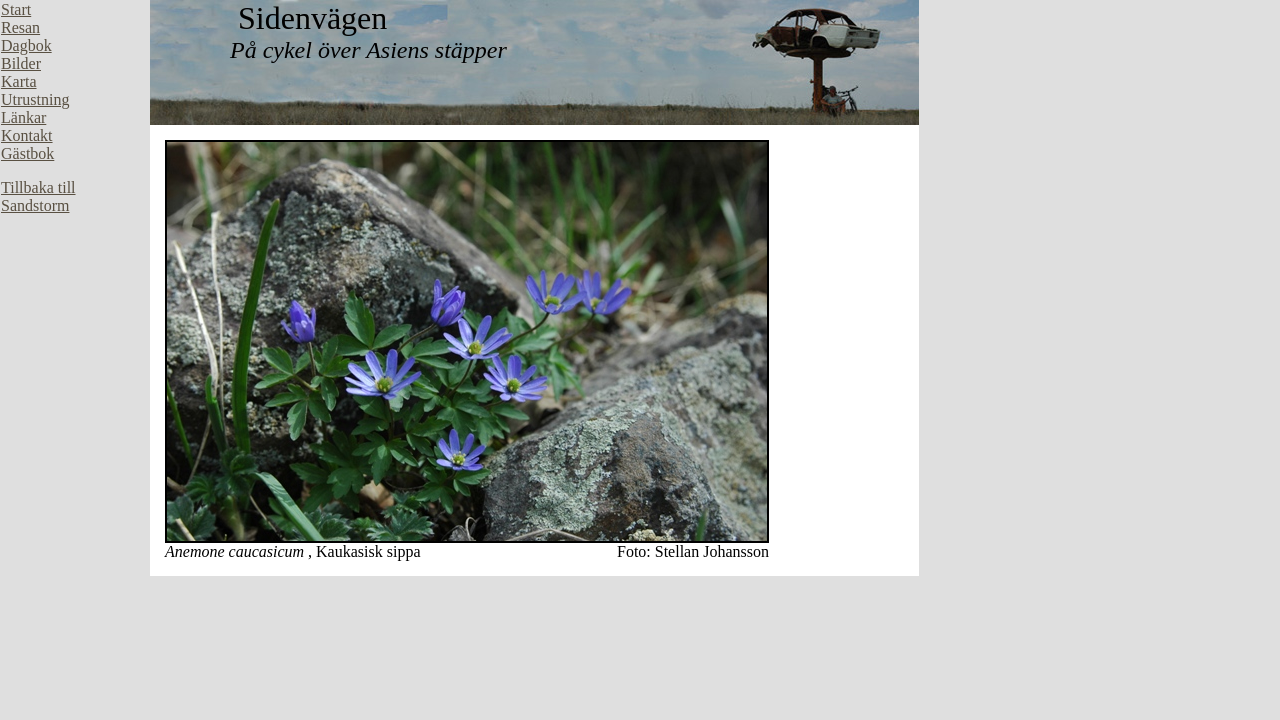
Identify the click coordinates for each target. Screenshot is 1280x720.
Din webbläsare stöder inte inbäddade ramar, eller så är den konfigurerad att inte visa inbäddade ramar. (75, 300)
